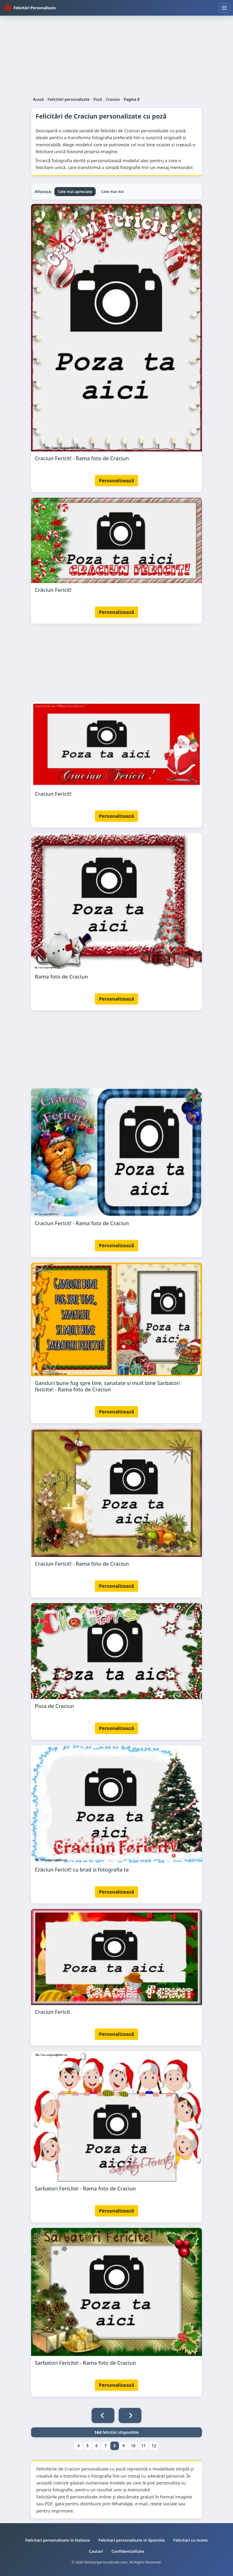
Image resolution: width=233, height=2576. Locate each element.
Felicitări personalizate (69, 99)
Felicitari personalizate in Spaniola (131, 2540)
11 (143, 2445)
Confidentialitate (128, 2551)
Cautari (96, 2551)
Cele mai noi (112, 191)
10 (133, 2445)
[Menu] (224, 8)
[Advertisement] (116, 56)
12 (154, 2445)
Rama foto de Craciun (61, 977)
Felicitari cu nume (190, 2540)
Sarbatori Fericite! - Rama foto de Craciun (85, 2188)
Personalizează (116, 480)
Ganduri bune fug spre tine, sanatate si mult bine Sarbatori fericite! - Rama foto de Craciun (107, 1386)
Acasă (38, 99)
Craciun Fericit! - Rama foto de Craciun (82, 458)
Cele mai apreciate (75, 191)
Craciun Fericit (52, 2012)
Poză (97, 99)
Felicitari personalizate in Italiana (57, 2540)
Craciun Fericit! (53, 794)
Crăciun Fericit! (53, 590)
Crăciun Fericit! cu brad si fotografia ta (82, 1870)
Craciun (113, 99)
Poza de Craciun (54, 1706)
